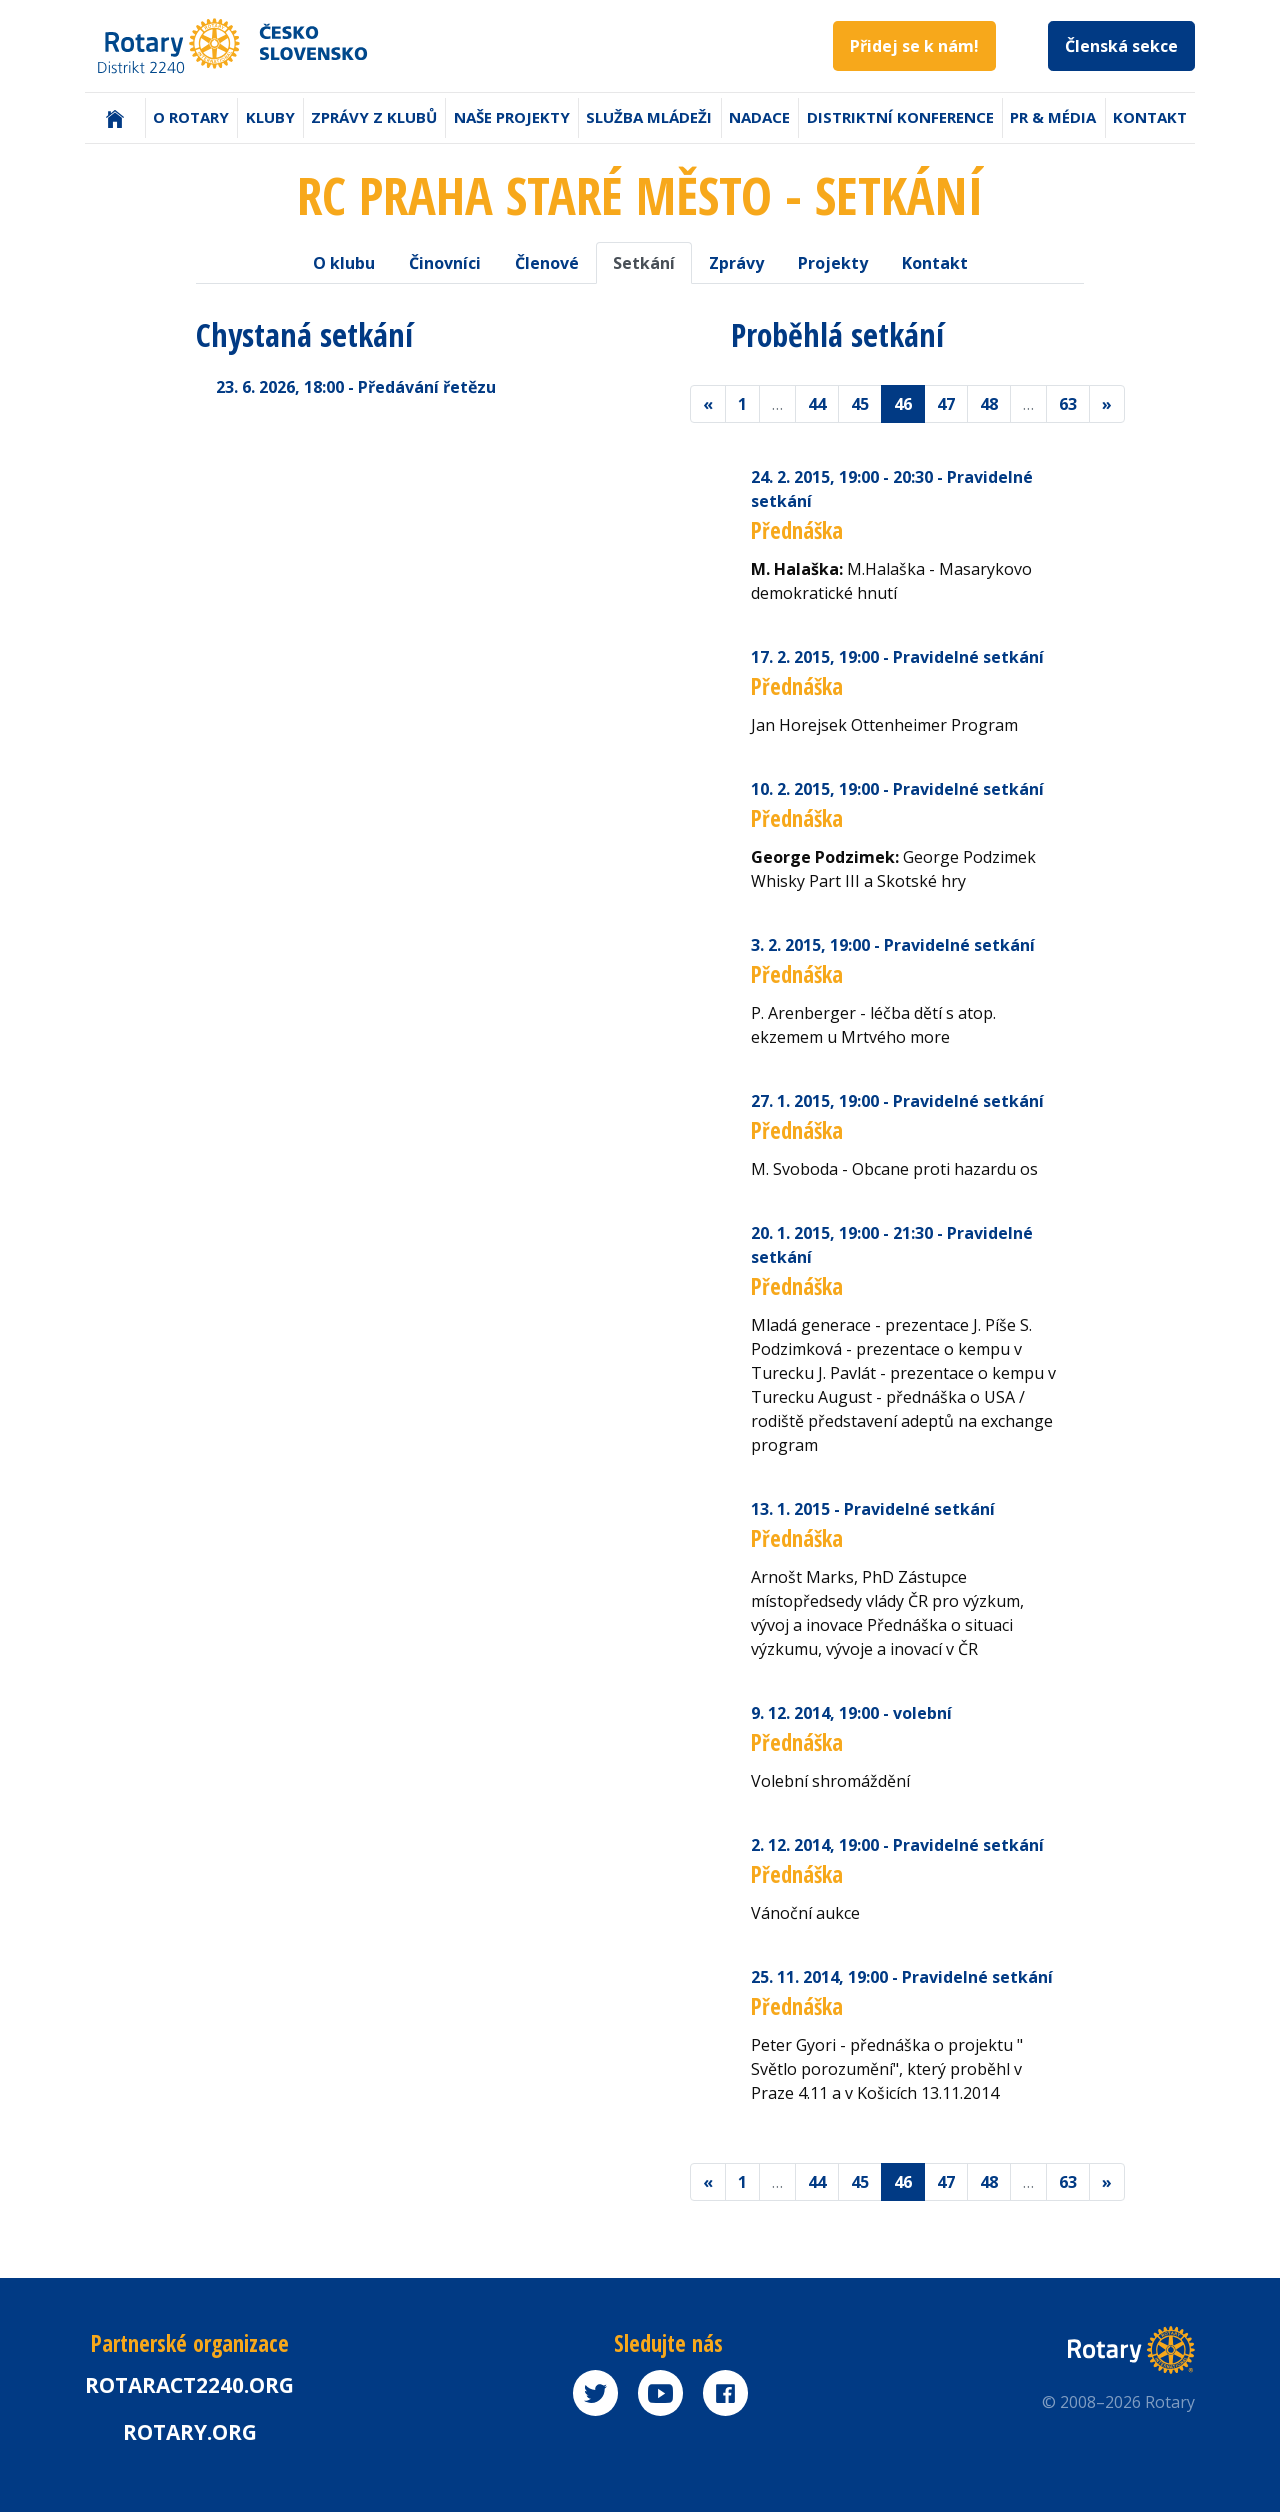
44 (817, 404)
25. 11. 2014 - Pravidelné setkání (902, 1977)
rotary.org (190, 2432)
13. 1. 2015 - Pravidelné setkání (873, 1509)
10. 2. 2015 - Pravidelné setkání (897, 789)
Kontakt (1150, 117)
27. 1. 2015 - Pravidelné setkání (897, 1101)
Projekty (833, 263)
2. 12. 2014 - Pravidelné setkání (897, 1845)
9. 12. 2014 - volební (851, 1713)
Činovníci (445, 263)
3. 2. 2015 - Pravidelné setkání (893, 945)
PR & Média (1053, 117)
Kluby (270, 117)
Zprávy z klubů (374, 117)
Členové (547, 263)
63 (1068, 404)
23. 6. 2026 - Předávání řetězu (356, 387)
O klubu (344, 263)
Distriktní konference (900, 117)
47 (946, 404)
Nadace (759, 117)
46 (903, 404)
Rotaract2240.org (189, 2385)
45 (860, 404)
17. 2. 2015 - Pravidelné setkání (897, 657)
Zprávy (736, 263)
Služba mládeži (649, 117)
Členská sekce (1121, 46)
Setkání (644, 263)
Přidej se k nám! (914, 46)
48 (989, 404)
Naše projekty (512, 117)
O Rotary (191, 117)
